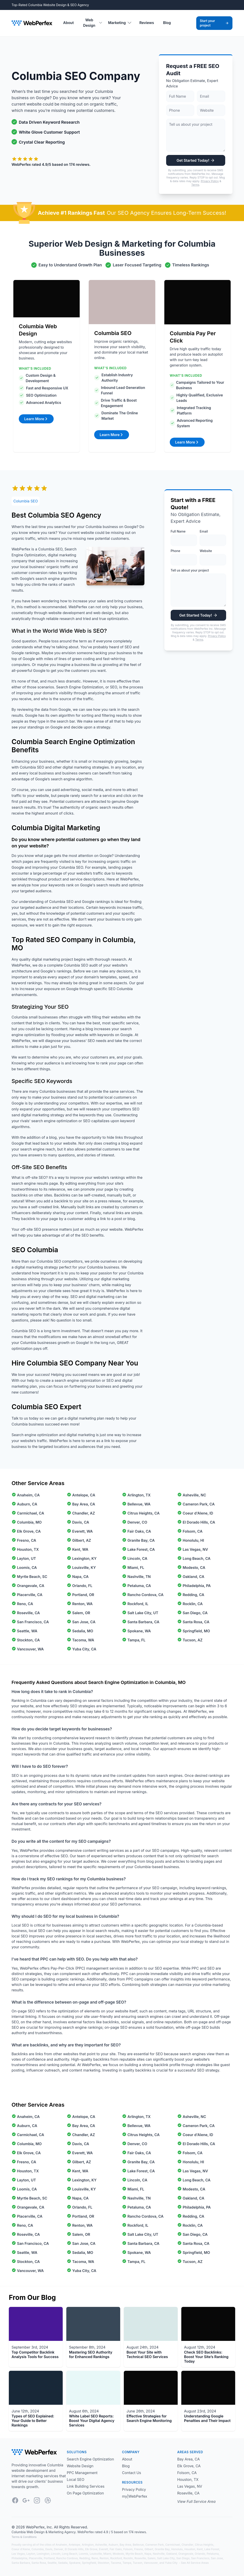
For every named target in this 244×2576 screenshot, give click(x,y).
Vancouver (151, 2562)
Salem (151, 2558)
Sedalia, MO (82, 1631)
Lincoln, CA (137, 1558)
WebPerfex (35, 2527)
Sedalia (62, 2562)
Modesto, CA (194, 1567)
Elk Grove (91, 2549)
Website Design (80, 2466)
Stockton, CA (28, 1640)
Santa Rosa (38, 2562)
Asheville (101, 2544)
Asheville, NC (194, 1495)
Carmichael (172, 2544)
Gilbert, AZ (81, 1540)
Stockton (103, 2562)
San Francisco (200, 2558)
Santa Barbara (21, 2562)
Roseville (140, 2558)
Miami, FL (135, 1567)
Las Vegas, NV (195, 1549)
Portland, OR (83, 1594)
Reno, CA (25, 1604)
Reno (94, 2558)
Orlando (200, 2553)
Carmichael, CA (30, 1513)
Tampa (126, 2562)
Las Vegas (18, 2553)
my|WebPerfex (134, 2496)
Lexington (43, 2553)
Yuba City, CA (84, 1649)
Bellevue (138, 2544)
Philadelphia (19, 2558)
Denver (58, 2549)
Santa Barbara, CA (143, 1622)
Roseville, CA (28, 1613)
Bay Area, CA (83, 1504)
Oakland (171, 2553)
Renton (104, 2558)
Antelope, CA (83, 1495)
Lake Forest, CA (141, 1549)
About (68, 22)
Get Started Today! (196, 160)
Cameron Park (154, 2544)
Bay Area (125, 2544)
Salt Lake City (166, 2558)
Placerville (35, 2558)
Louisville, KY (84, 1567)
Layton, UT (26, 1558)
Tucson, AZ (193, 1640)
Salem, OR (81, 1613)
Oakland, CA (193, 1576)
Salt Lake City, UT (142, 1613)
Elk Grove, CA (29, 1531)
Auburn (113, 2544)
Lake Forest (211, 2549)
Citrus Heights (204, 2544)
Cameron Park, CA (199, 1504)
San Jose (217, 2558)
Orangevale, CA (30, 1585)
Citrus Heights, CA (143, 1513)
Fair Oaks (116, 2549)
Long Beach (69, 2553)
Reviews (146, 22)
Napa (147, 2553)
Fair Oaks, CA (139, 1531)
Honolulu (177, 2549)
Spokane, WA (139, 1631)
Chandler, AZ (83, 1513)
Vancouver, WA (30, 1649)
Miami (107, 2553)
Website (206, 551)
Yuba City (171, 2562)
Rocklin (128, 2558)
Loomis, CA (27, 1567)
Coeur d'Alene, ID (198, 1513)
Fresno (138, 2549)
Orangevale (185, 2553)
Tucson (137, 2562)
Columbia (37, 2549)
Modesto (118, 2553)
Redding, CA (193, 1594)
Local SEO (75, 2479)
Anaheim (61, 2544)
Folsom (128, 2549)
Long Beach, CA (197, 1558)
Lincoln (55, 2553)
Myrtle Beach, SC (32, 1576)
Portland (49, 2558)
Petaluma (213, 2553)
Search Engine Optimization (90, 2459)
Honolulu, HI (193, 1540)
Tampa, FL (136, 1640)
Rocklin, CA (193, 1604)
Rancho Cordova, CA (145, 1594)
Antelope (74, 2544)
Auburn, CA (27, 1504)
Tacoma (116, 2562)
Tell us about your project (190, 570)
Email (204, 531)
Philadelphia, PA (197, 1585)
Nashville (159, 2553)
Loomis (83, 2553)
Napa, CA (80, 1576)
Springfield (89, 2562)
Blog (167, 22)
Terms (195, 184)
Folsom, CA (193, 1531)
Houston (189, 2549)
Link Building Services (85, 2486)
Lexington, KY (84, 1558)
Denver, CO (137, 1522)
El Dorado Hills (74, 2549)
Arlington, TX (139, 1495)
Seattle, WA (27, 1631)
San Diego (182, 2558)
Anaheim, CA (28, 1495)
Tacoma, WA (83, 1640)
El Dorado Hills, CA (199, 1522)
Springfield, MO (196, 1631)
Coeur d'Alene (21, 2549)
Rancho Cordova (67, 2558)
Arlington (87, 2544)
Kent (200, 2549)
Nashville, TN (139, 1576)
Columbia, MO (29, 1522)
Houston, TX (28, 1549)
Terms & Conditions (24, 2537)
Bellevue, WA (139, 1504)
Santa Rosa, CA (196, 1622)
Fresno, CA (26, 1540)
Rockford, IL (137, 1604)
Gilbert (149, 2549)
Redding (84, 2558)
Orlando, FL (82, 1585)
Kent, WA (80, 1549)
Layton (30, 2553)
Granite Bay (162, 2549)
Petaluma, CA (139, 1585)
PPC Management (82, 2472)
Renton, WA (82, 1604)
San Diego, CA (195, 1613)
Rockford (116, 2558)
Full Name (178, 531)
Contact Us (131, 2472)
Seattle (52, 2562)
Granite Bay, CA (141, 1540)
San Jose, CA (84, 1622)
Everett (103, 2549)
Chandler (187, 2544)
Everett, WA (82, 1531)
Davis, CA (80, 1522)
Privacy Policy (210, 181)
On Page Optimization (85, 2493)
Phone (175, 551)
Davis (49, 2549)
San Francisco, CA (33, 1622)
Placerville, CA (29, 1594)
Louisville (96, 2553)
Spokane (74, 2562)
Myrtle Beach (134, 2553)
